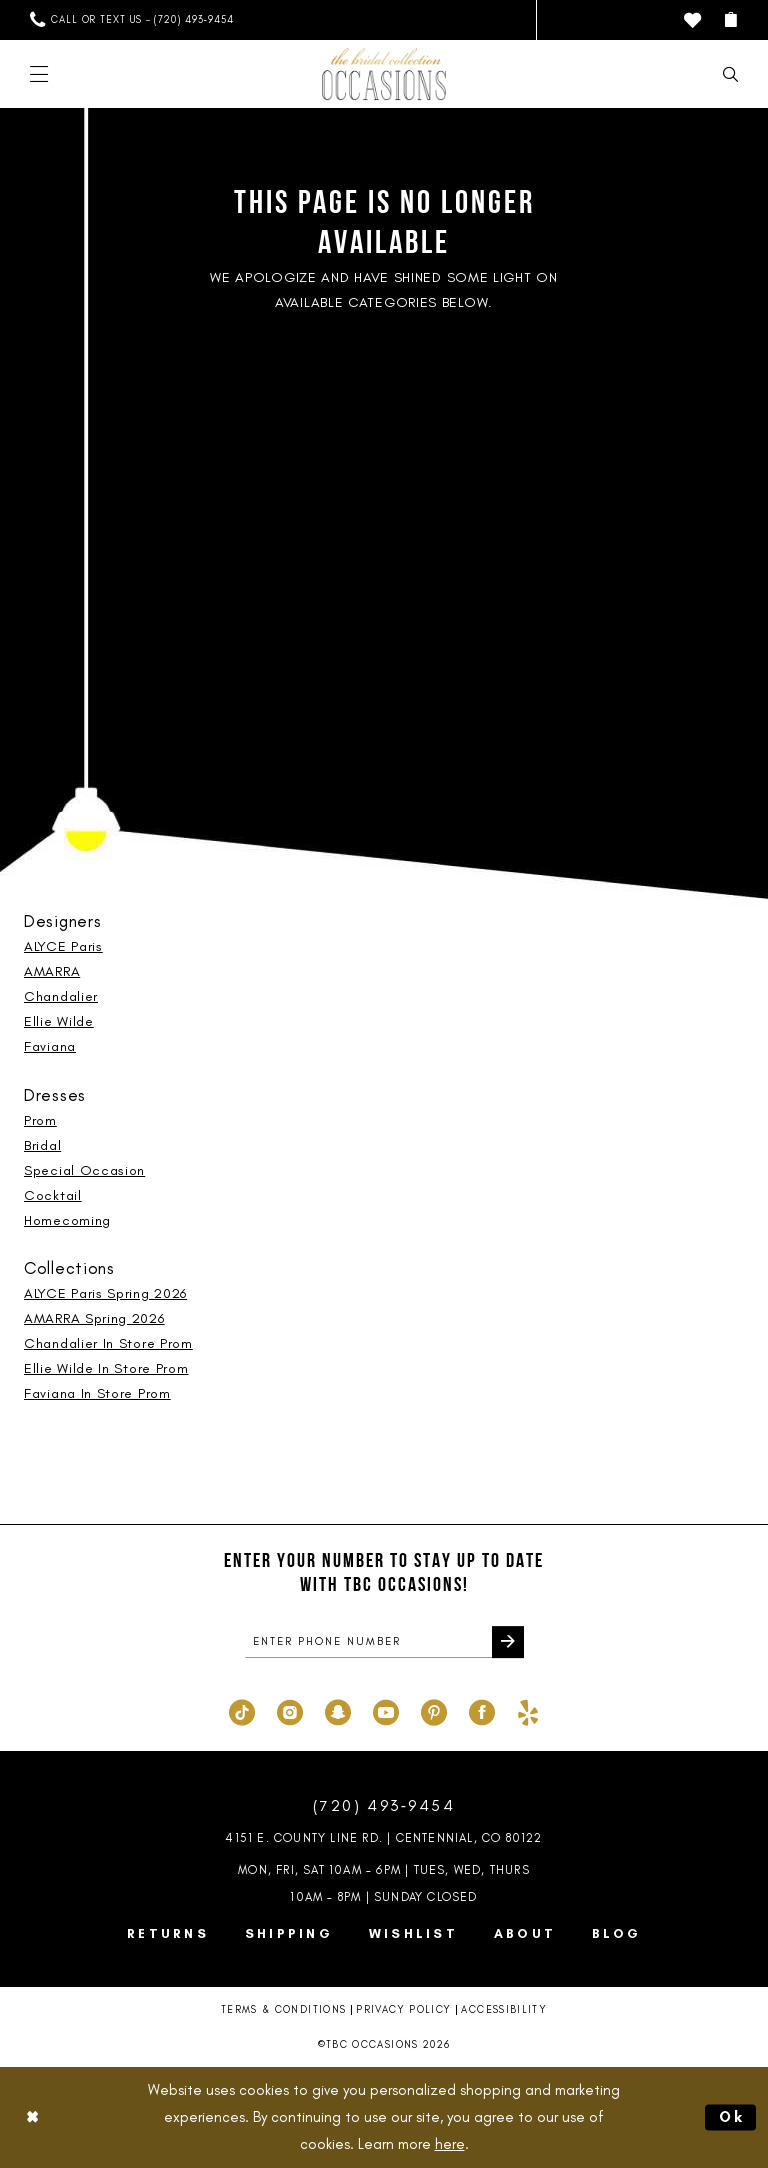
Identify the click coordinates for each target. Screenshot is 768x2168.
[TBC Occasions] (384, 74)
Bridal (42, 1145)
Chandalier (61, 996)
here (450, 2144)
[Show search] (730, 74)
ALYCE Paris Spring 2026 (105, 1293)
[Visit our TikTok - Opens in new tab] (242, 1711)
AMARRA (52, 971)
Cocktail (53, 1195)
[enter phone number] (384, 1643)
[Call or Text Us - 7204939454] (131, 19)
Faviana (50, 1046)
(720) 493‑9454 (384, 1806)
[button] (730, 19)
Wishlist (413, 1933)
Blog (616, 1933)
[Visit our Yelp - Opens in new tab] (528, 1711)
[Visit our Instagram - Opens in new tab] (290, 1711)
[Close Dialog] (32, 2117)
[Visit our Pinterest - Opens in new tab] (434, 1711)
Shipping (289, 1933)
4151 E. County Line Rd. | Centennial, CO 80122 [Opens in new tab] (383, 1838)
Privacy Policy (403, 2010)
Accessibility (504, 2010)
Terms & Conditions (283, 2010)
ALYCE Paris (63, 946)
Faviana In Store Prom (97, 1393)
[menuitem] (131, 19)
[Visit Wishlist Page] (692, 20)
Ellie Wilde (59, 1021)
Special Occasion (84, 1170)
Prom (40, 1120)
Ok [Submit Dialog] (733, 2117)
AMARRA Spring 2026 (94, 1318)
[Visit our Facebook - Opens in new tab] (482, 1711)
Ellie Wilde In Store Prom (106, 1368)
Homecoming (67, 1220)
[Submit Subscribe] (508, 1643)
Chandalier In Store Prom (108, 1343)
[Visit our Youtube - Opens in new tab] (386, 1711)
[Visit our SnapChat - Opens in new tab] (338, 1711)
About (525, 1933)
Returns (168, 1933)
